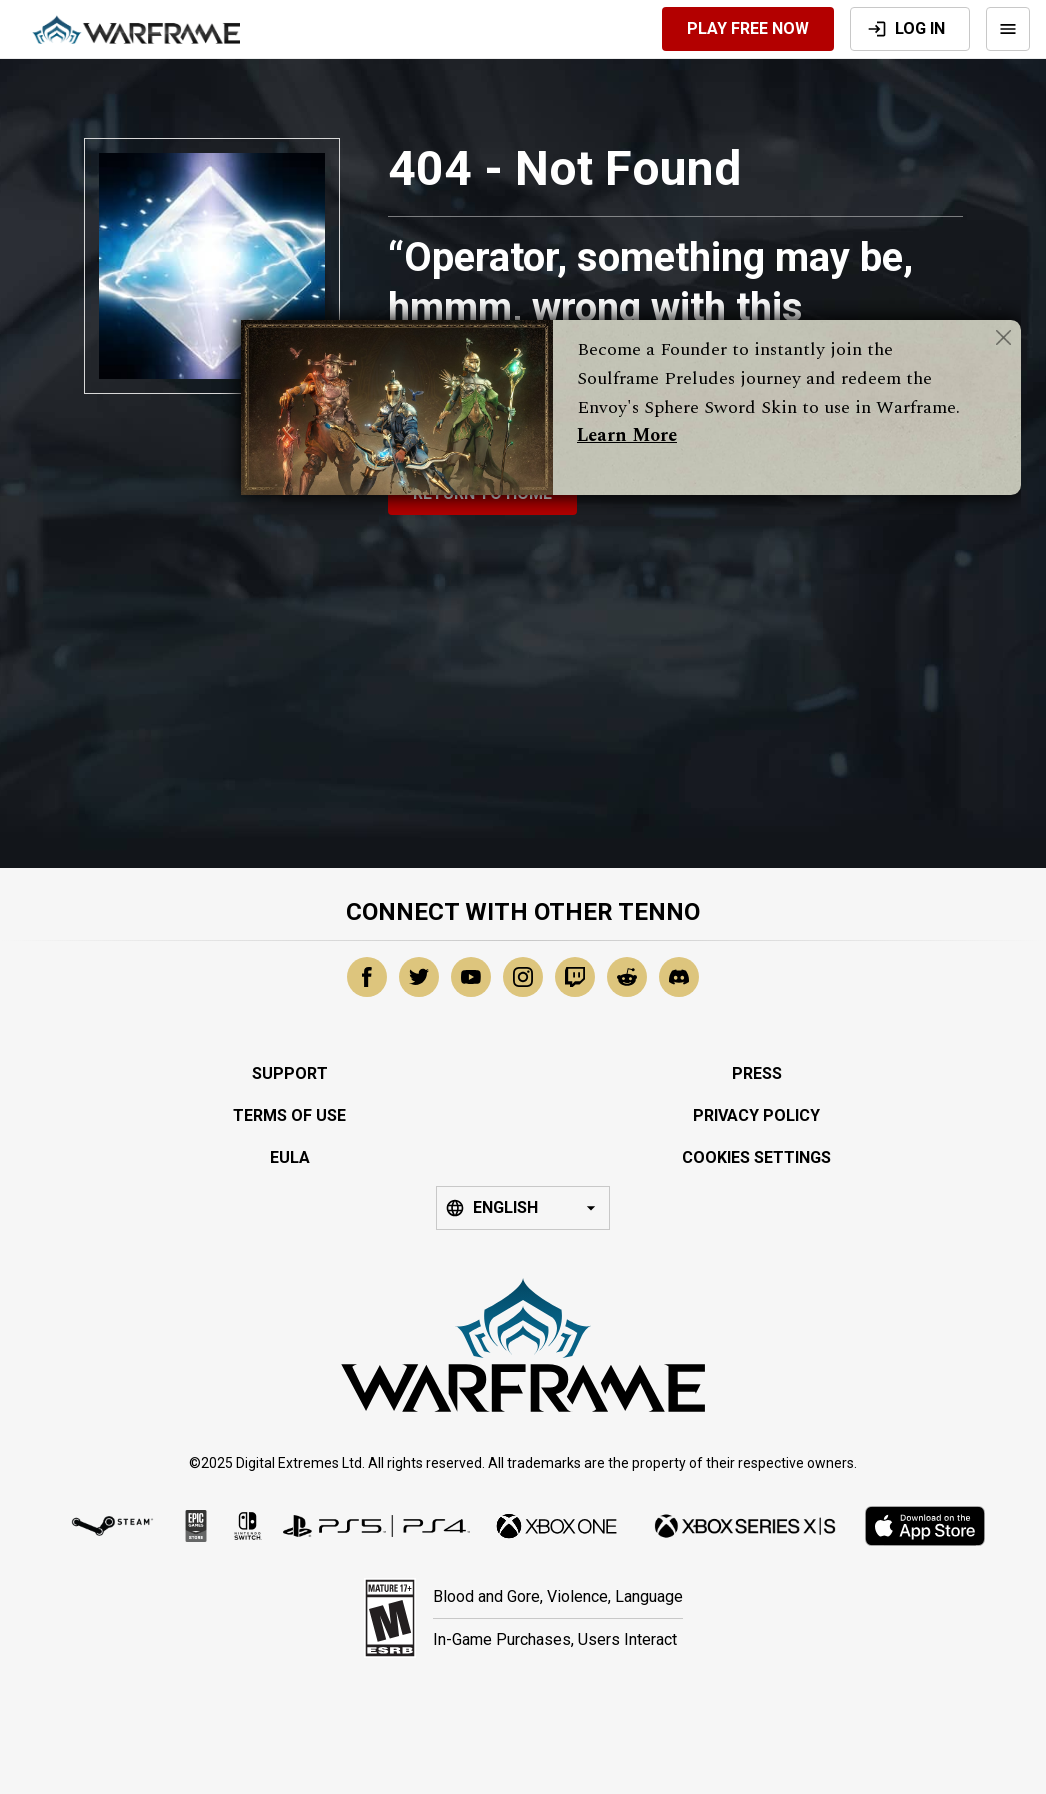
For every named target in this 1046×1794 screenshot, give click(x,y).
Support (290, 1073)
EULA (290, 1157)
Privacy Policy (756, 1115)
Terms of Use (289, 1115)
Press (757, 1073)
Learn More (627, 435)
